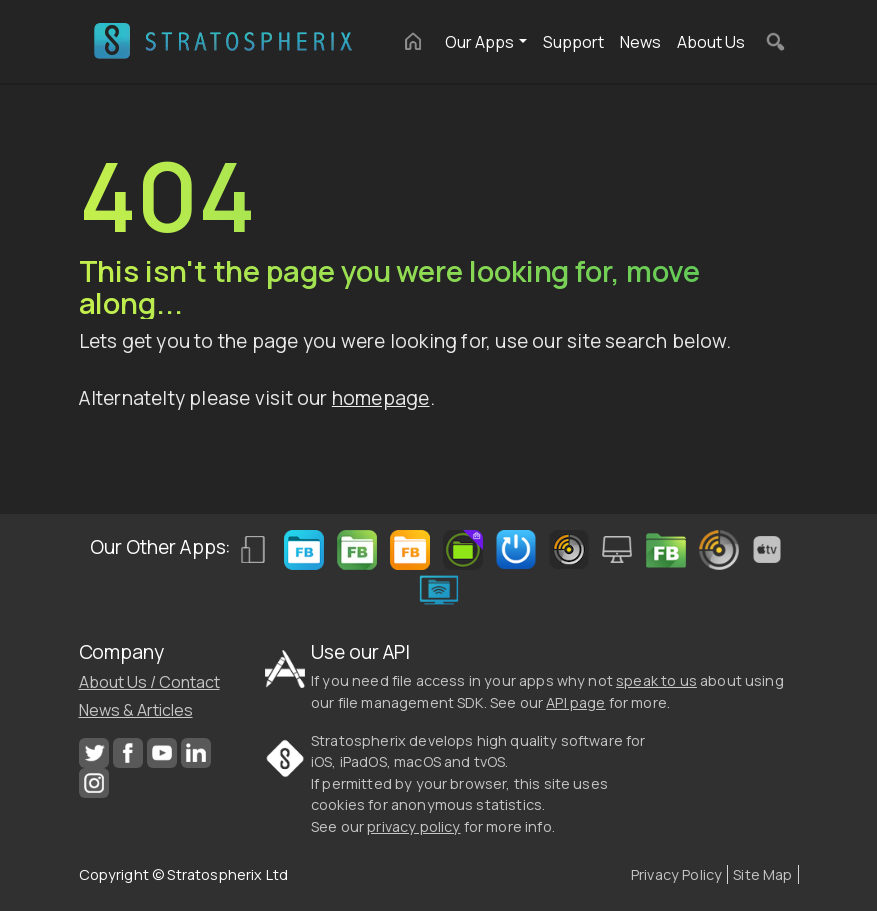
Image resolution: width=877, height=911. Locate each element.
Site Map (762, 874)
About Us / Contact (149, 682)
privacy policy (413, 826)
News (640, 42)
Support (573, 42)
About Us (711, 42)
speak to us (656, 680)
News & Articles (136, 710)
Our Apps (479, 42)
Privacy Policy (676, 874)
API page (575, 702)
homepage (381, 398)
